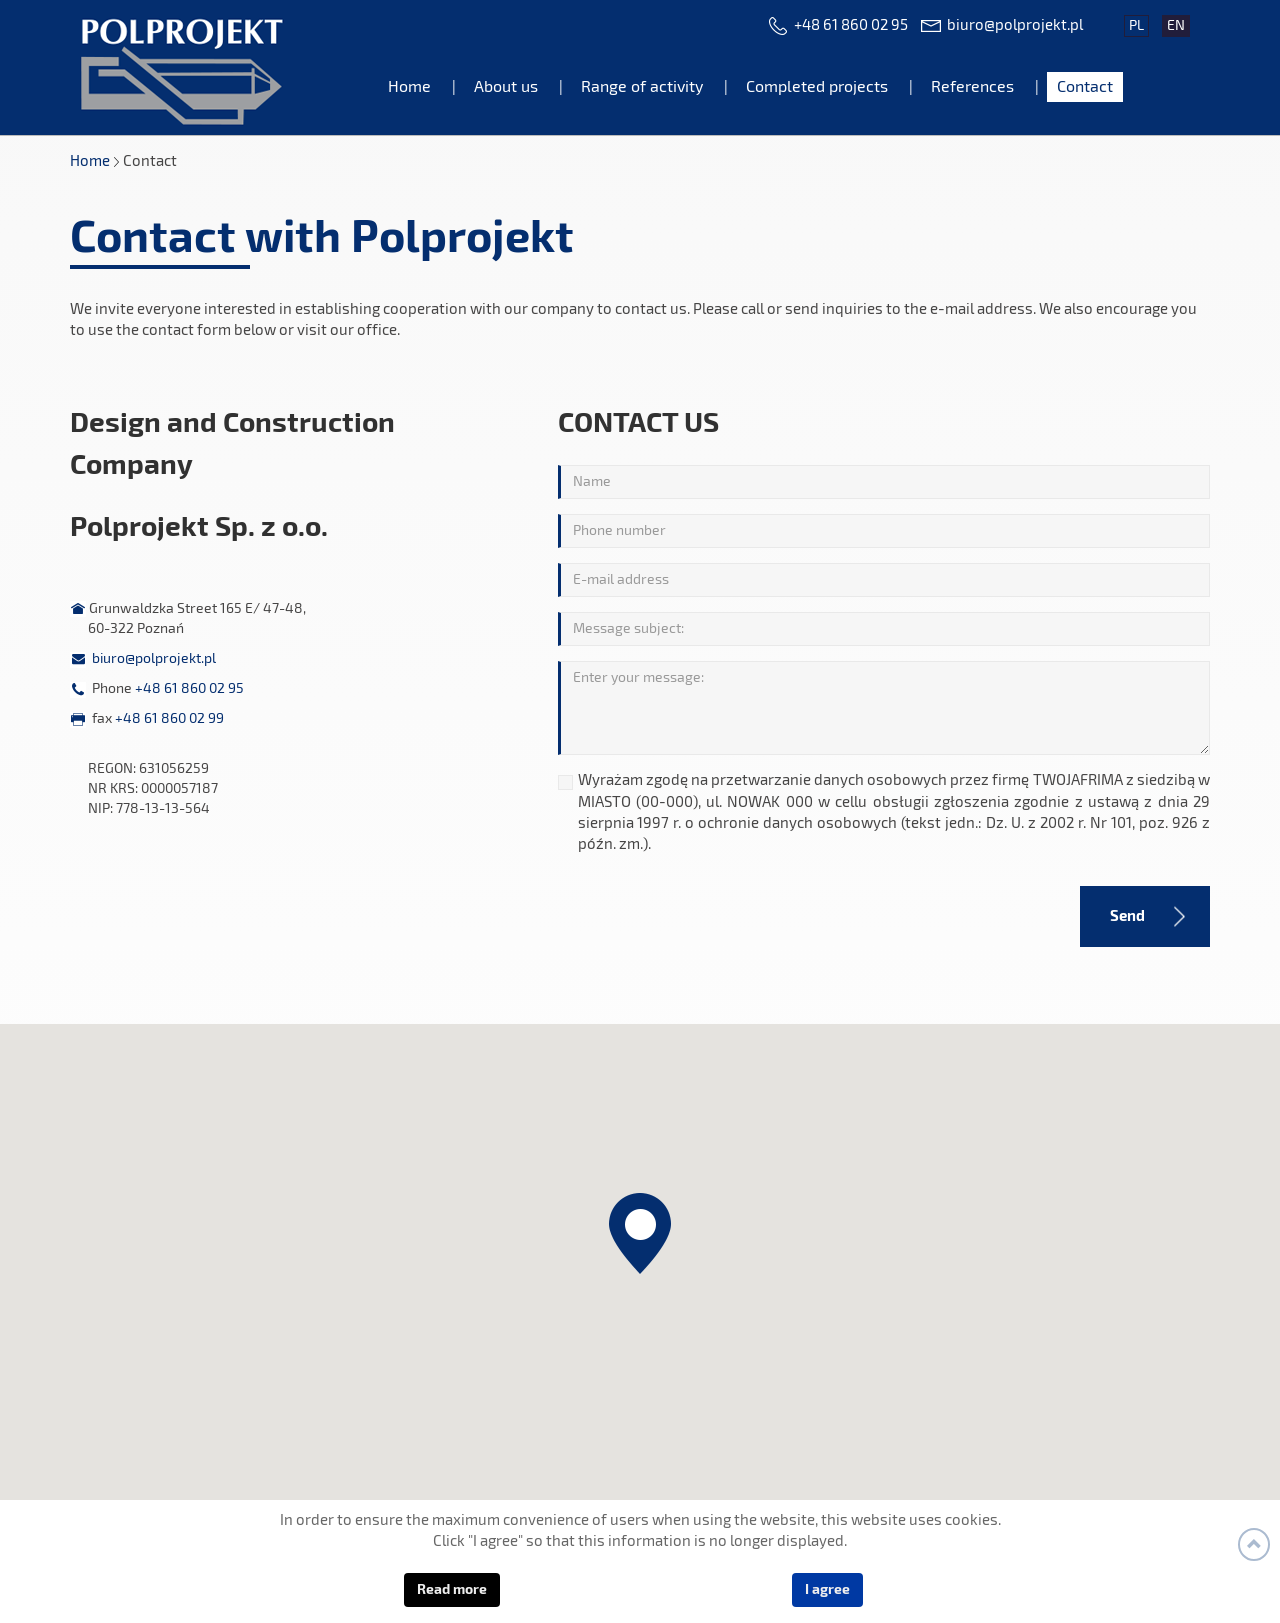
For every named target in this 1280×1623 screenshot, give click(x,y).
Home (409, 87)
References (972, 87)
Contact (1085, 87)
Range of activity (642, 87)
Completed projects (817, 87)
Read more (452, 1590)
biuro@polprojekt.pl (1015, 25)
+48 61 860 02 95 (851, 25)
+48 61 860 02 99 (169, 719)
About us (506, 87)
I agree (827, 1590)
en (1176, 26)
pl (1136, 26)
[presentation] (704, 914)
